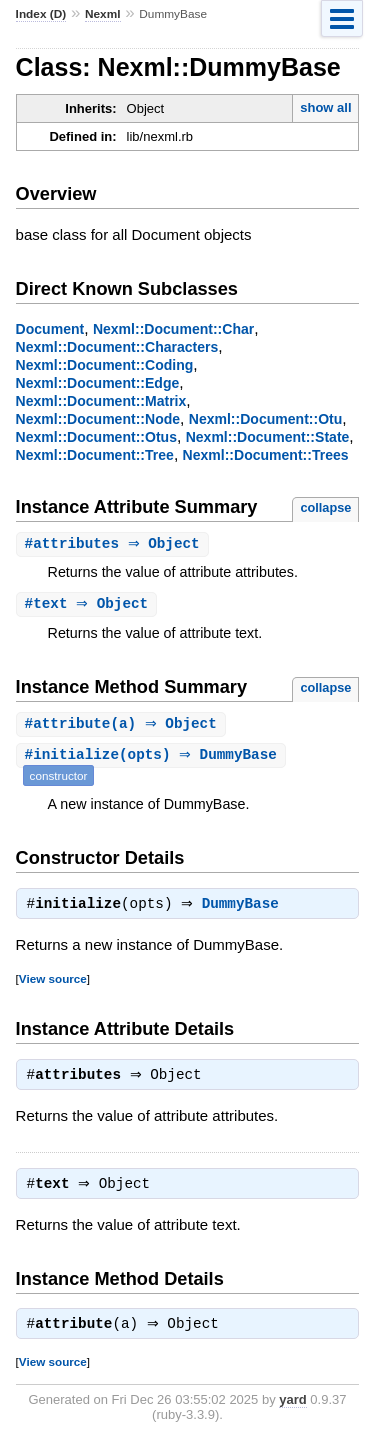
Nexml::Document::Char (173, 329)
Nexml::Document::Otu (266, 419)
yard (292, 1410)
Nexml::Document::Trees (266, 455)
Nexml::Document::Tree (95, 455)
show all (325, 107)
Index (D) (41, 14)
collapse (325, 507)
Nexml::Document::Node (98, 419)
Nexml (103, 14)
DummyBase (245, 909)
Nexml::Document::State (268, 437)
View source (53, 983)
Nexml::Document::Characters (117, 347)
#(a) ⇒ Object (123, 726)
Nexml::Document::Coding (105, 365)
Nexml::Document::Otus (96, 437)
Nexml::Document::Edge (98, 383)
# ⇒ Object (115, 544)
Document (50, 329)
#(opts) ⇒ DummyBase (153, 758)
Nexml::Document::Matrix (101, 401)
